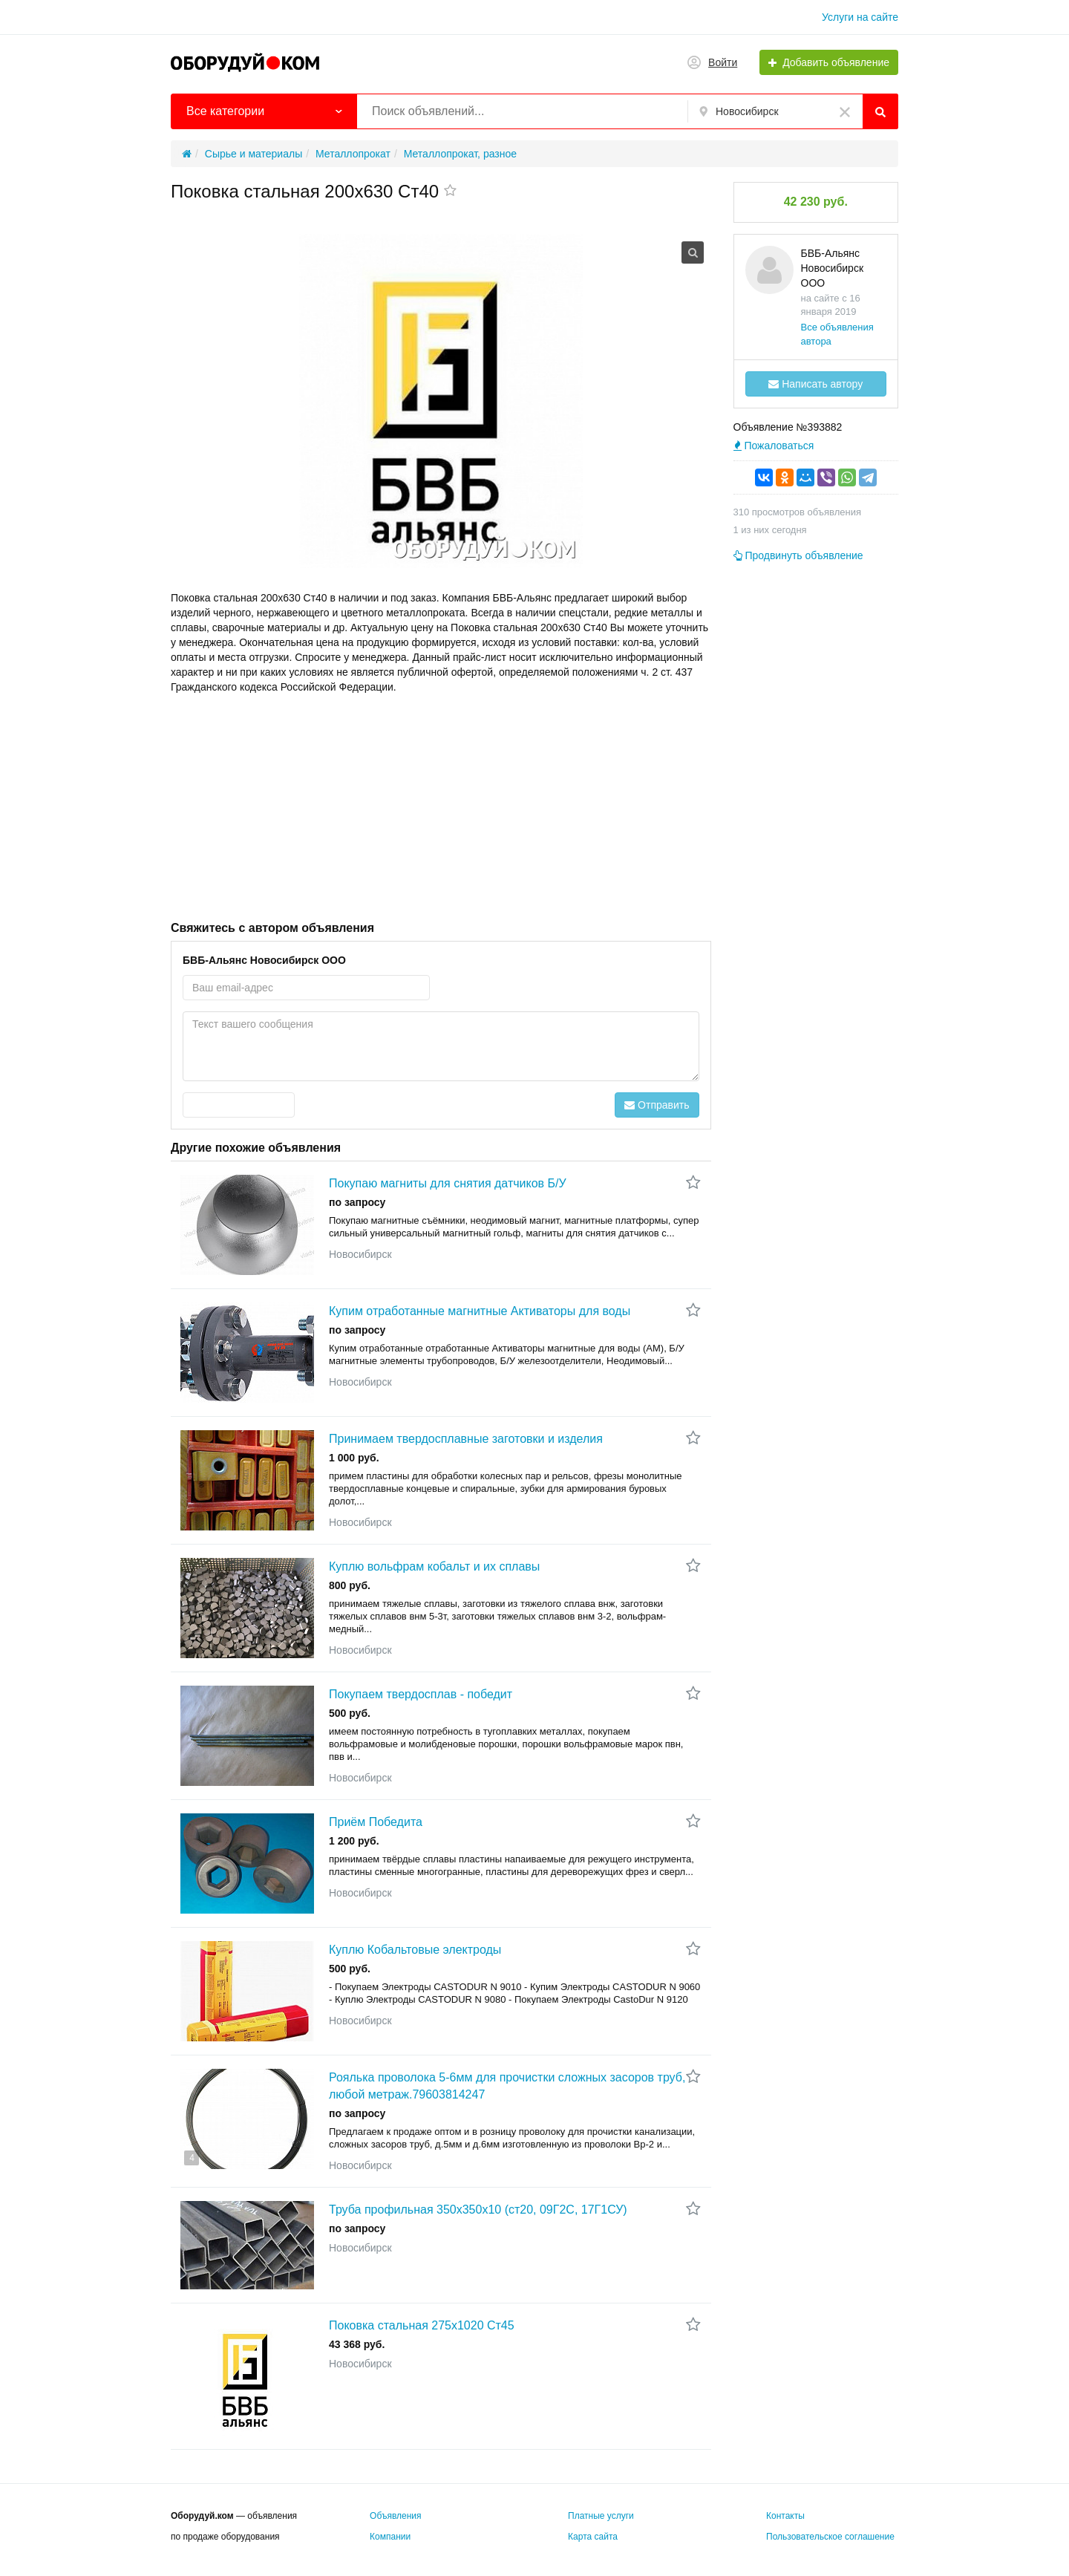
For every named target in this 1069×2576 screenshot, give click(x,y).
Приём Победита (375, 1822)
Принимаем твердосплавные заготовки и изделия (466, 1438)
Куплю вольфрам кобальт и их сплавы (434, 1566)
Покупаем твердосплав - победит (420, 1694)
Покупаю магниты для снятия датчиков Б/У (447, 1183)
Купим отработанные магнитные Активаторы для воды (479, 1311)
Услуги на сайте (860, 17)
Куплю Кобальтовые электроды (415, 1949)
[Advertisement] (441, 806)
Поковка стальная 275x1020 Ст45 (421, 2325)
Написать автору (815, 384)
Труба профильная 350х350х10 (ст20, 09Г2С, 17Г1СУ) (478, 2209)
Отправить (656, 1105)
